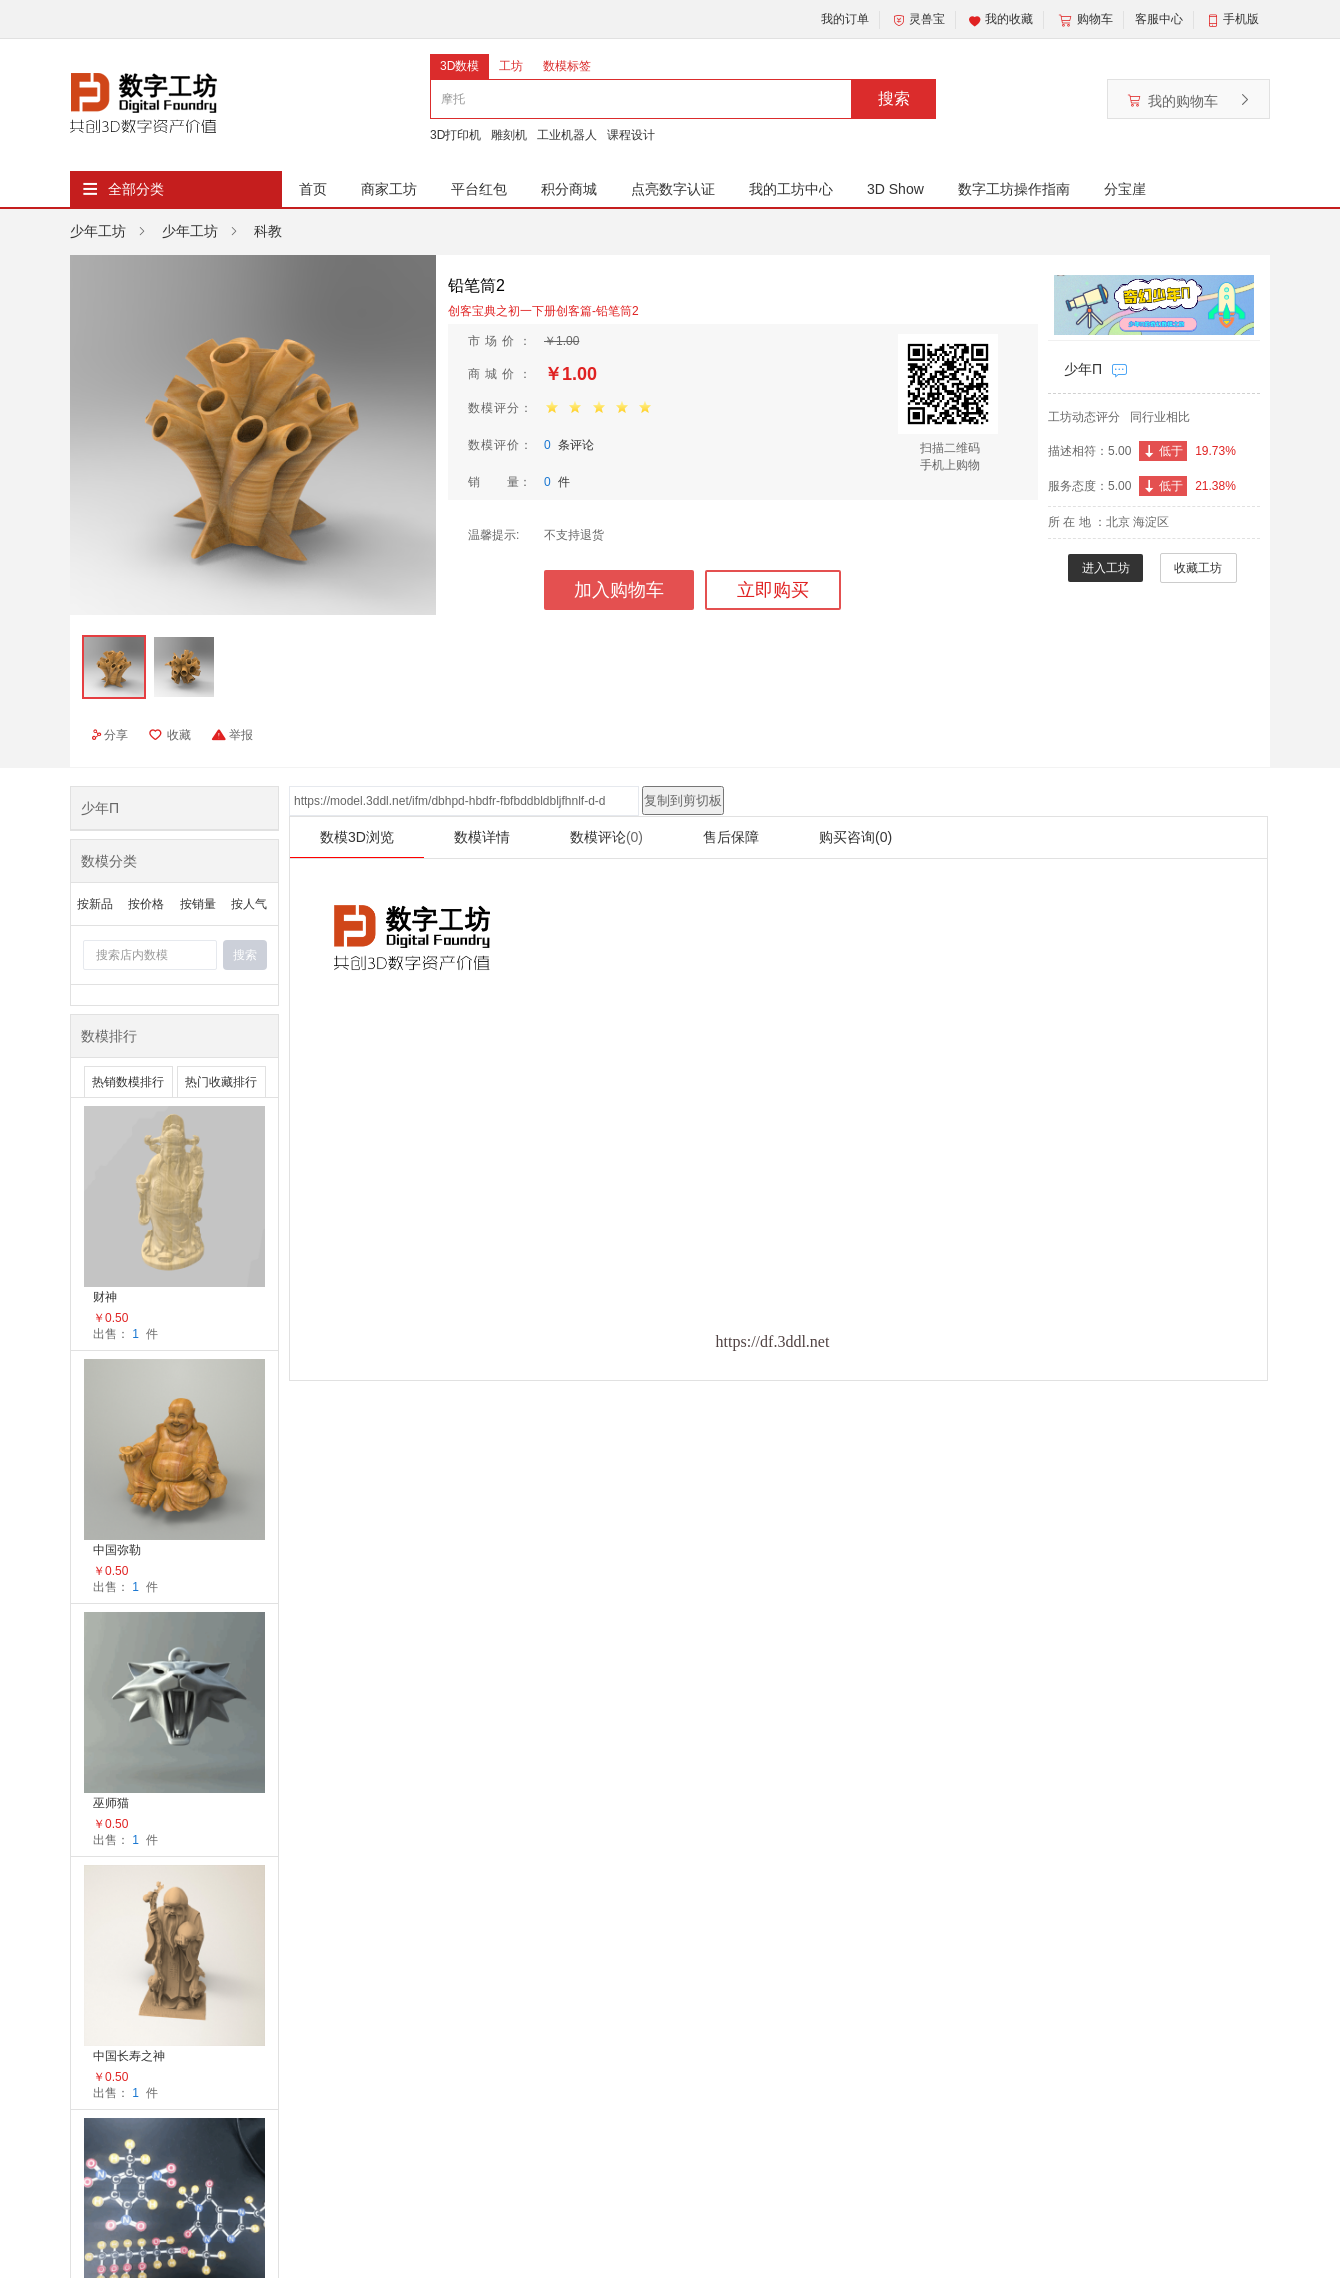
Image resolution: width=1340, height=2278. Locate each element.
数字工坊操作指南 (1014, 189)
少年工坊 (98, 231)
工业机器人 (567, 135)
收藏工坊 (1198, 568)
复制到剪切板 (683, 800)
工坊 (511, 66)
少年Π (1083, 369)
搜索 (894, 98)
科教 (268, 231)
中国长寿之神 (129, 2056)
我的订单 (845, 19)
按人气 (249, 904)
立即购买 (773, 590)
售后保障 (731, 837)
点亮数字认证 (673, 189)
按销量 (198, 904)
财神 (105, 1297)
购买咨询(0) (855, 837)
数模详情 (482, 837)
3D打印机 (455, 135)
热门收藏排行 (221, 1082)
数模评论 (606, 837)
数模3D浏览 (357, 837)
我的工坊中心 (791, 189)
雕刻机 (509, 135)
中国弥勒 (117, 1550)
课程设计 (631, 135)
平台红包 (479, 189)
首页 (313, 189)
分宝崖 (1125, 189)
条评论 (569, 445)
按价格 (146, 904)
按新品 (95, 904)
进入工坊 (1106, 568)
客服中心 (1159, 19)
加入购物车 (619, 590)
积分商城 (569, 189)
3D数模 (459, 66)
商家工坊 (389, 189)
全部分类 (136, 189)
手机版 (1241, 19)
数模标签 (567, 66)
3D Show (895, 189)
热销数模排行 (128, 1082)
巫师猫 (111, 1803)
